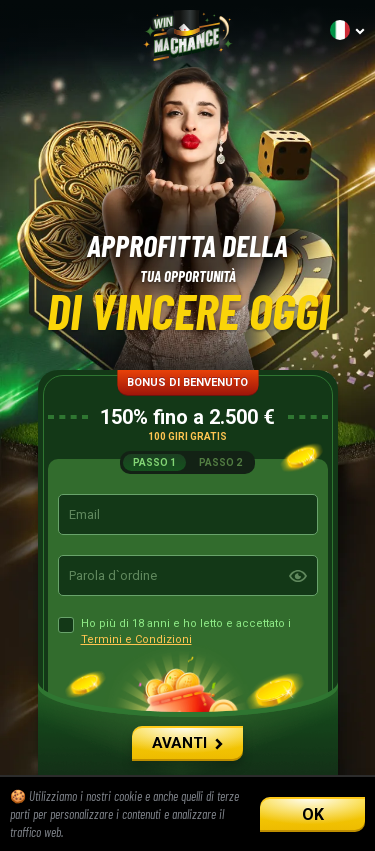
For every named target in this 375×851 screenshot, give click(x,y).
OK (313, 814)
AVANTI (187, 743)
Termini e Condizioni (136, 639)
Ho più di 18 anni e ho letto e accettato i (186, 631)
